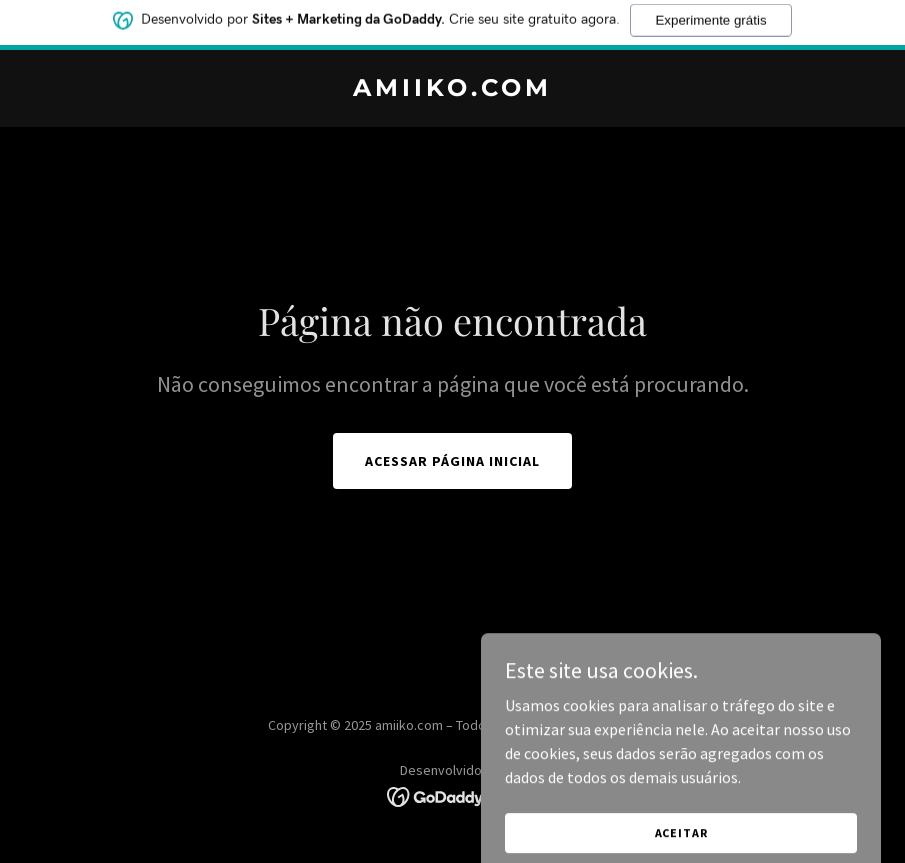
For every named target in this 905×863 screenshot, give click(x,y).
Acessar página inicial (452, 461)
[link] (452, 90)
